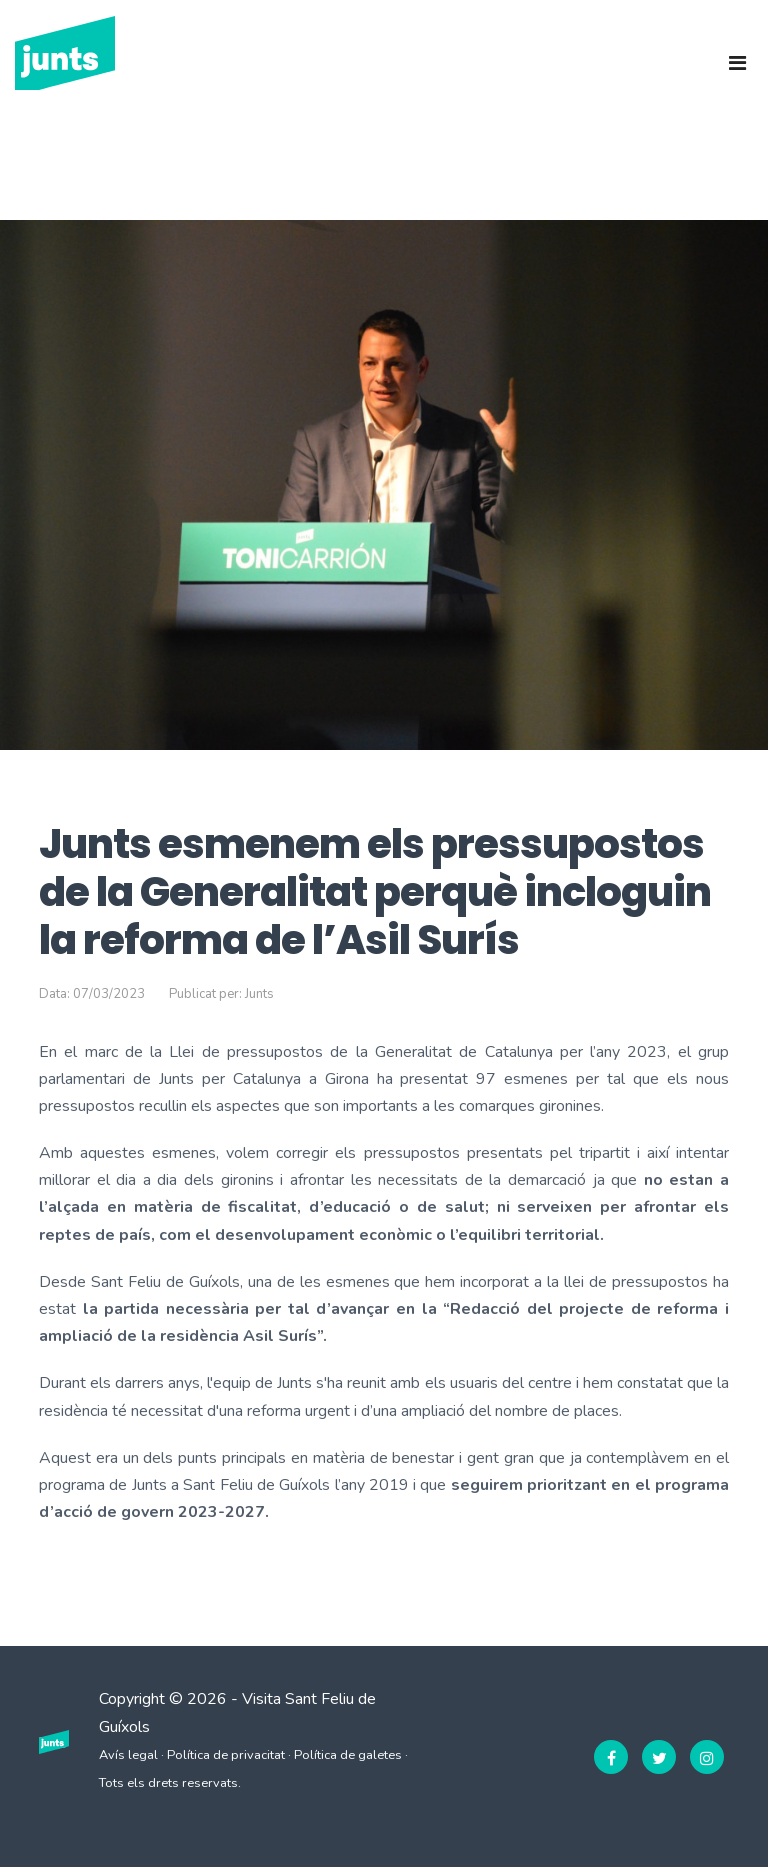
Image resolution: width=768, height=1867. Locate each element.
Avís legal (128, 1755)
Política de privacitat (226, 1755)
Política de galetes (348, 1755)
